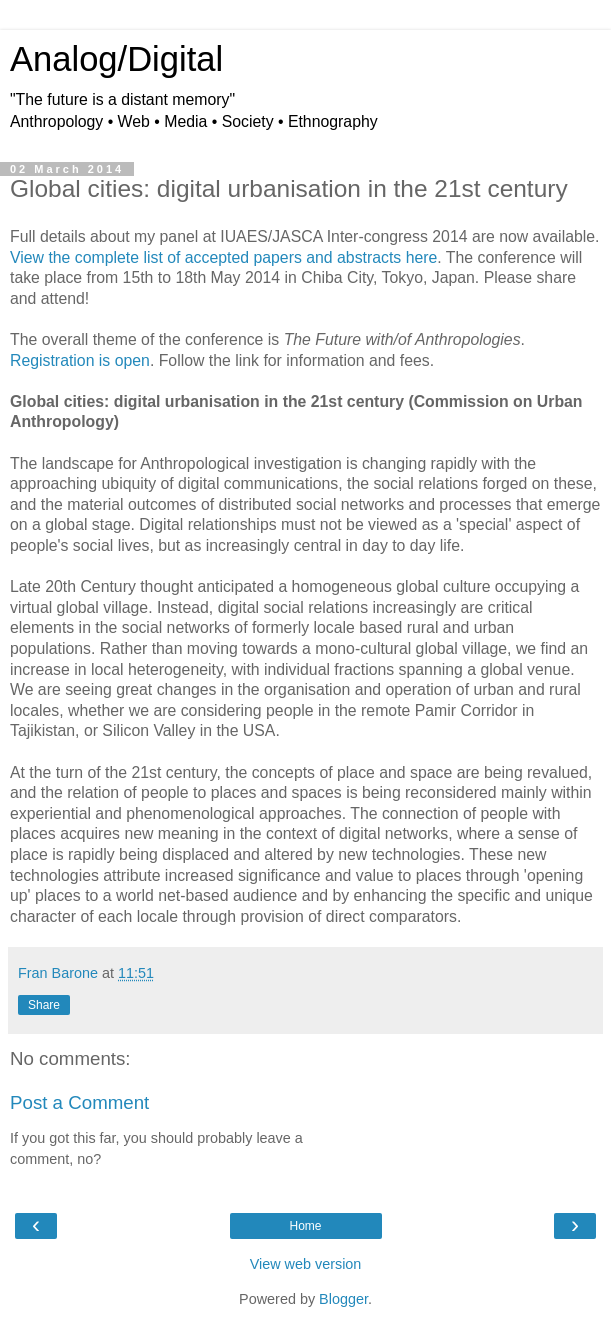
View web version (306, 1264)
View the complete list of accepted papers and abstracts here (223, 257)
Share (44, 1005)
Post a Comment (79, 1102)
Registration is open (80, 360)
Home (305, 1226)
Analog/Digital (116, 59)
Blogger (343, 1299)
